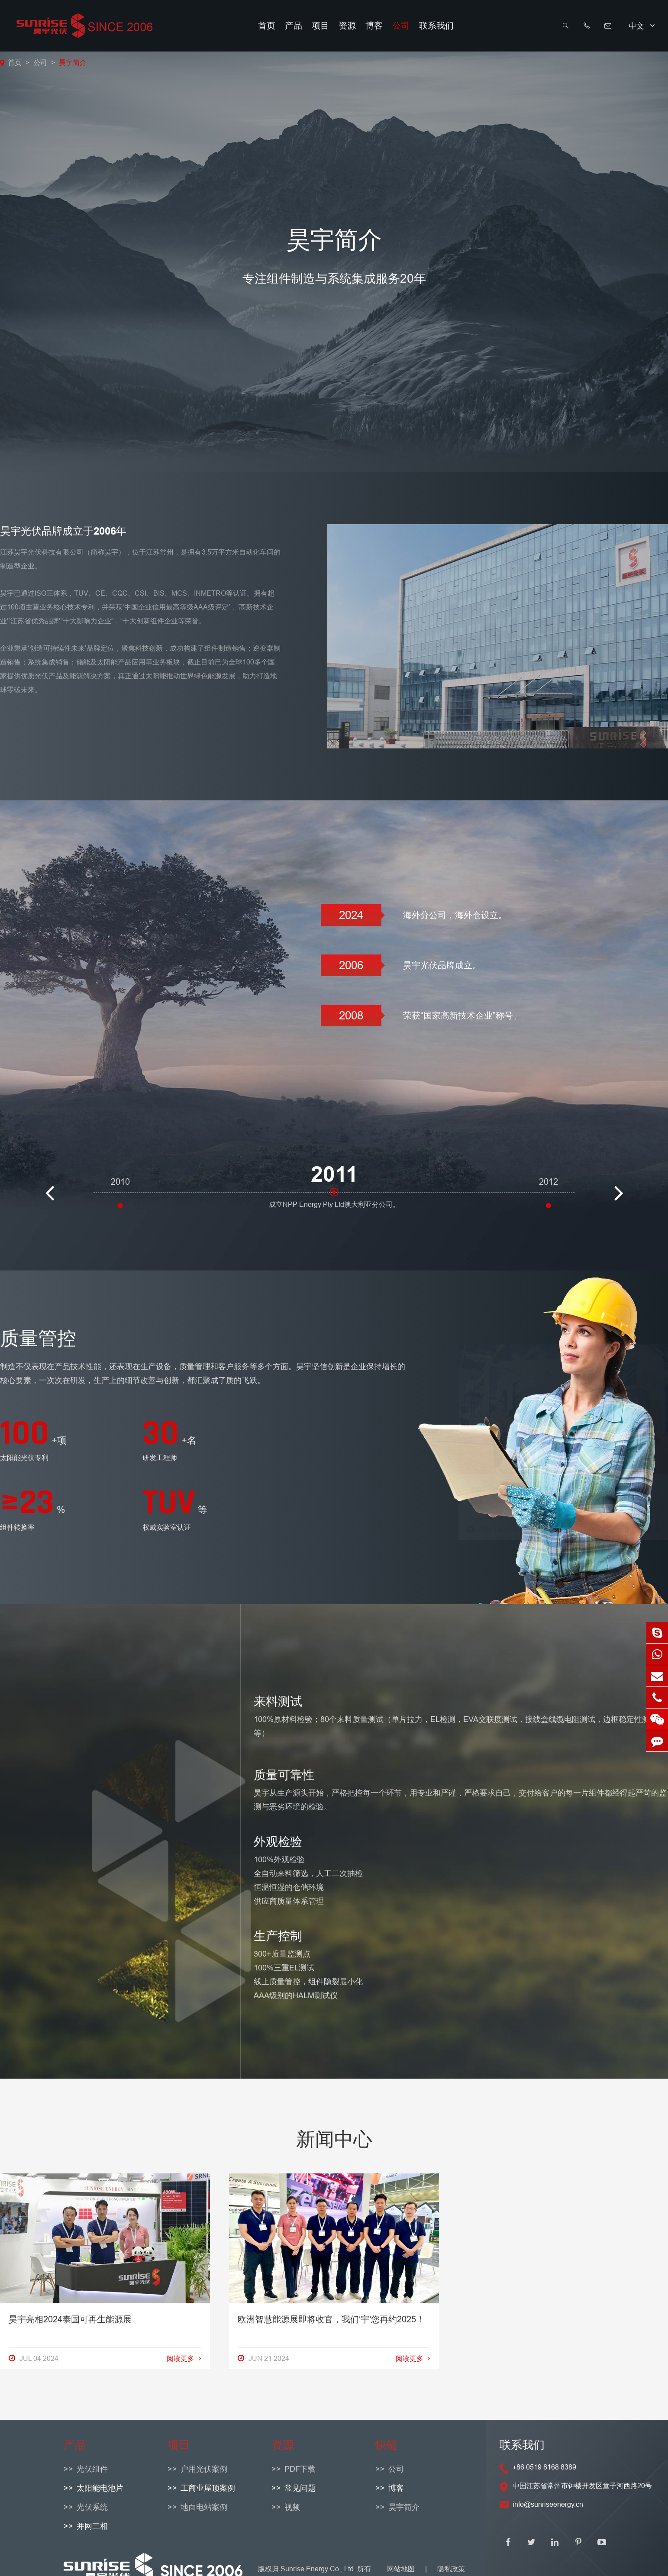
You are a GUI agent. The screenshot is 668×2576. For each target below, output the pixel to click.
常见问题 (300, 2487)
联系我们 (436, 25)
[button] (49, 1177)
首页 (266, 25)
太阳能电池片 (100, 2487)
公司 (401, 25)
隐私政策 (451, 2569)
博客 (374, 25)
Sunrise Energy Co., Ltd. (319, 2569)
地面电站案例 (204, 2507)
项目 (320, 25)
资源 (347, 25)
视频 (292, 2507)
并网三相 (92, 2526)
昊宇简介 (73, 62)
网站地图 (401, 2569)
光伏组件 (92, 2468)
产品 (293, 25)
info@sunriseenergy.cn (548, 2504)
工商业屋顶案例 (208, 2487)
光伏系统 (92, 2507)
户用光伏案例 (204, 2468)
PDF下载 (300, 2468)
